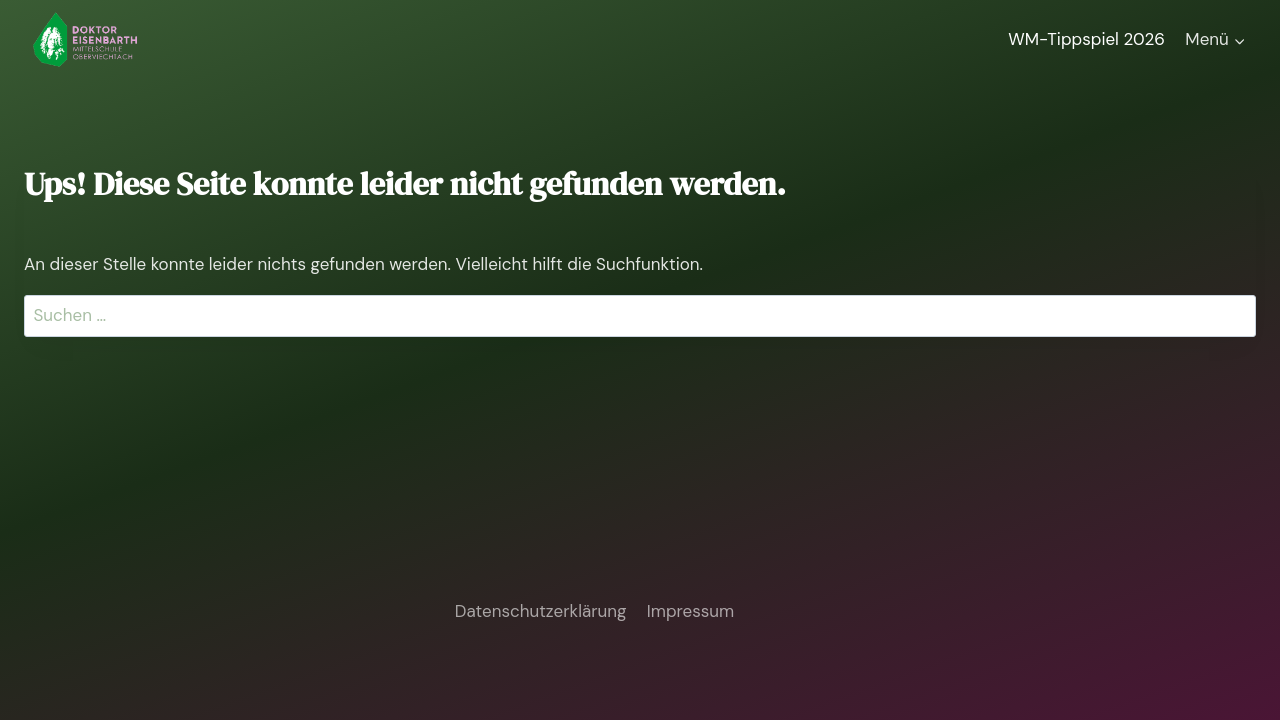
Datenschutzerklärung (541, 611)
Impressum (690, 611)
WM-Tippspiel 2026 (1086, 39)
